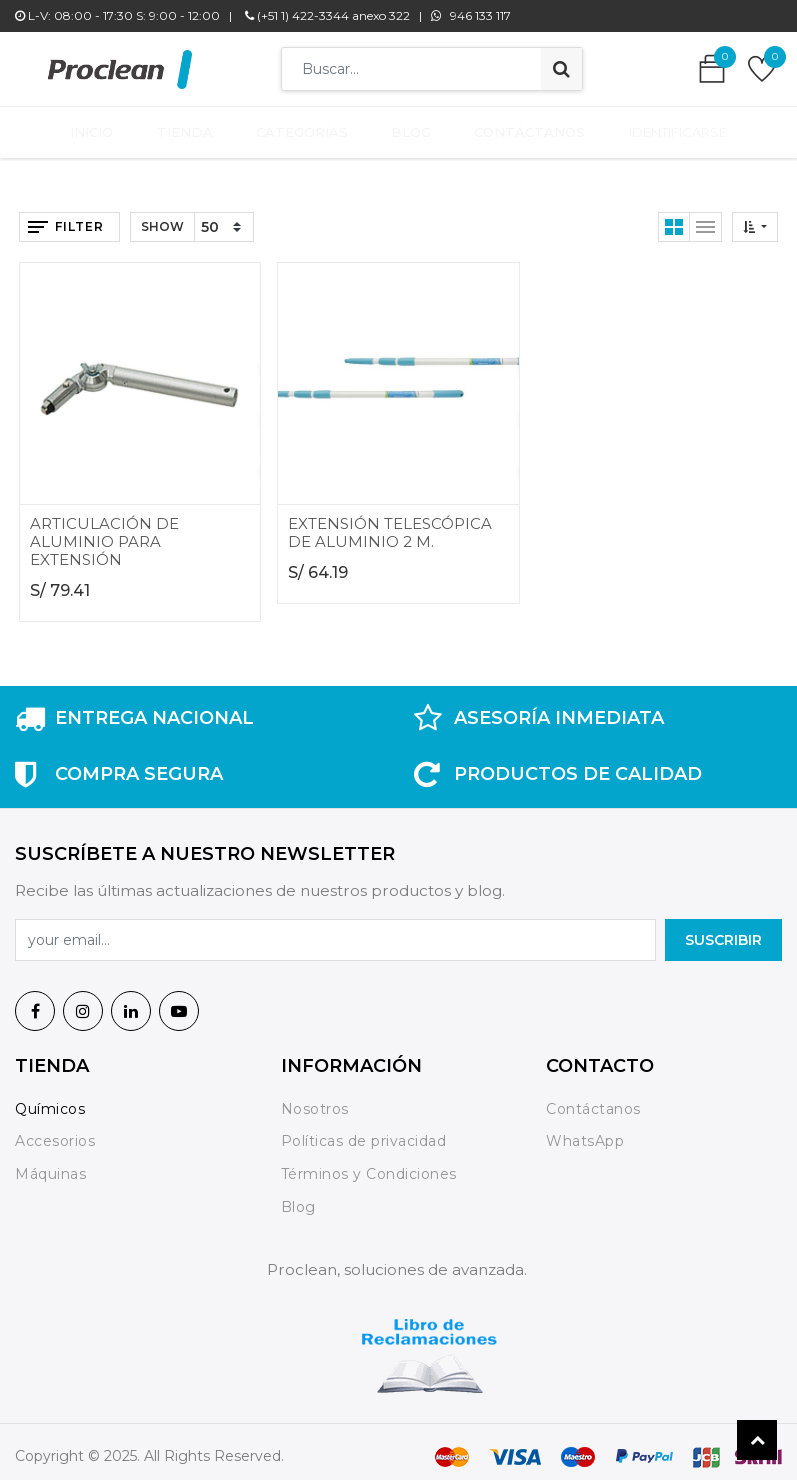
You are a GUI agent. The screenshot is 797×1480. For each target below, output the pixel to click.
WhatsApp (585, 1132)
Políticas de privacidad (364, 1132)
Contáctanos (593, 1099)
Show (162, 217)
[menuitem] (106, 128)
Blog (298, 1198)
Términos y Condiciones (369, 1165)
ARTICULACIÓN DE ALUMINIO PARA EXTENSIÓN (104, 531)
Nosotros (317, 1099)
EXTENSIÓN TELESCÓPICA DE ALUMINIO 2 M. (390, 522)
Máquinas (50, 1165)
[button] (755, 218)
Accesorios (55, 1132)
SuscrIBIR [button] (723, 931)
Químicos (50, 1099)
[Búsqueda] (561, 69)
